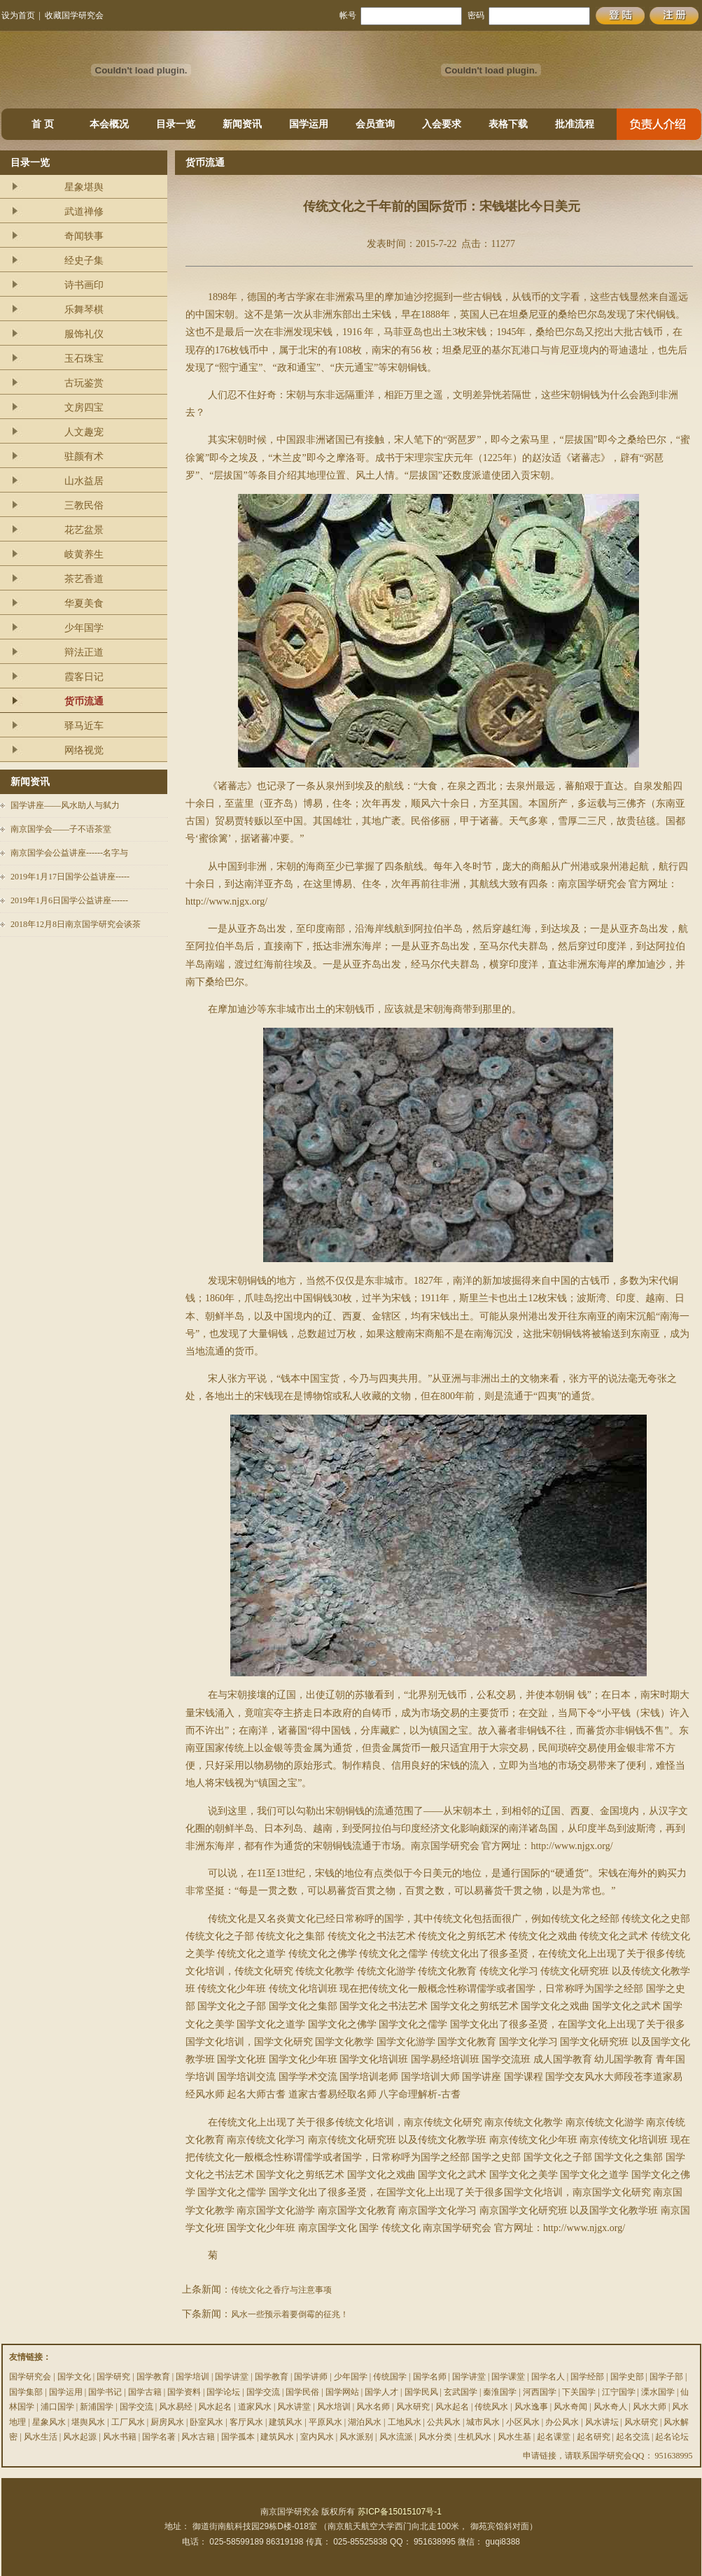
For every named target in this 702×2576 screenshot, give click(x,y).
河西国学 (539, 2392)
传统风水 (491, 2407)
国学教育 (153, 2377)
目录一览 (175, 124)
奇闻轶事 (84, 236)
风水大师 (649, 2407)
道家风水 (255, 2407)
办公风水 (562, 2422)
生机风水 (474, 2437)
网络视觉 (84, 750)
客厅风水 (246, 2422)
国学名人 (548, 2377)
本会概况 (109, 124)
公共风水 (444, 2422)
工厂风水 (128, 2422)
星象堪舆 (84, 187)
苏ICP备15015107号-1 (400, 2512)
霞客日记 (84, 677)
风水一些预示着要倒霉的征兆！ (290, 2314)
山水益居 (84, 481)
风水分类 (435, 2437)
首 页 (42, 124)
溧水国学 (658, 2392)
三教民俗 (84, 505)
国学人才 (381, 2392)
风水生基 (514, 2437)
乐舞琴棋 (84, 309)
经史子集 (84, 260)
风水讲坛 (602, 2422)
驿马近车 (84, 726)
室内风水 (317, 2437)
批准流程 (574, 124)
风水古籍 (198, 2437)
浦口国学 (57, 2407)
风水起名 (215, 2407)
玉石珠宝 (84, 358)
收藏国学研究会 (74, 15)
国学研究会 (30, 2377)
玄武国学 (460, 2392)
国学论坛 (223, 2392)
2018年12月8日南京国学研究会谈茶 (75, 924)
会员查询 (375, 124)
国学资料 (184, 2392)
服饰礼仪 (84, 334)
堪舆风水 (88, 2422)
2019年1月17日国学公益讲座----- (69, 877)
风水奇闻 (570, 2407)
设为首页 (18, 15)
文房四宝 (84, 407)
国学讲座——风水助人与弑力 (65, 805)
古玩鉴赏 (84, 383)
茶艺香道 (84, 579)
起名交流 (633, 2437)
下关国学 (579, 2392)
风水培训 (334, 2407)
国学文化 (74, 2377)
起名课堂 (553, 2437)
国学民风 (421, 2392)
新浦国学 (96, 2407)
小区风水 (523, 2422)
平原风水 (325, 2422)
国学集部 (26, 2392)
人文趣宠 (84, 432)
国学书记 (105, 2392)
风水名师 (373, 2407)
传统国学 (390, 2377)
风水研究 (413, 2407)
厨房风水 (167, 2422)
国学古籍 (145, 2392)
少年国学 (84, 628)
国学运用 (308, 124)
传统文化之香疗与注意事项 (281, 2290)
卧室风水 (206, 2422)
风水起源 (80, 2437)
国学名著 (159, 2437)
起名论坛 (672, 2437)
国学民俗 (302, 2392)
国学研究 (113, 2377)
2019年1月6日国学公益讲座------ (69, 900)
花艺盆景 (84, 530)
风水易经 (175, 2407)
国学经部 (587, 2377)
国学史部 (627, 2377)
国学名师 (430, 2377)
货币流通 (84, 701)
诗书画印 (84, 285)
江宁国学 (619, 2392)
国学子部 (666, 2377)
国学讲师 (311, 2377)
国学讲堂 (231, 2377)
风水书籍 (119, 2437)
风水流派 (396, 2437)
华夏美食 (84, 603)
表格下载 (508, 124)
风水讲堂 (294, 2407)
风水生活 (40, 2437)
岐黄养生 (84, 554)
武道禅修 (84, 211)
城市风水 (483, 2422)
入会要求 (441, 124)
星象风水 (49, 2422)
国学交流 (263, 2392)
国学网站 (342, 2392)
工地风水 (404, 2422)
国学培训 (192, 2377)
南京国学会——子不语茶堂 (60, 829)
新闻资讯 (242, 124)
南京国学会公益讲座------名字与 (69, 853)
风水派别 (356, 2437)
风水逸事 (531, 2407)
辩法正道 (84, 652)
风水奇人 (610, 2407)
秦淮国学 (500, 2392)
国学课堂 (508, 2377)
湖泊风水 (364, 2422)
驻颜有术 (84, 456)
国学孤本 (238, 2437)
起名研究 (593, 2437)
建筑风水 (285, 2422)
